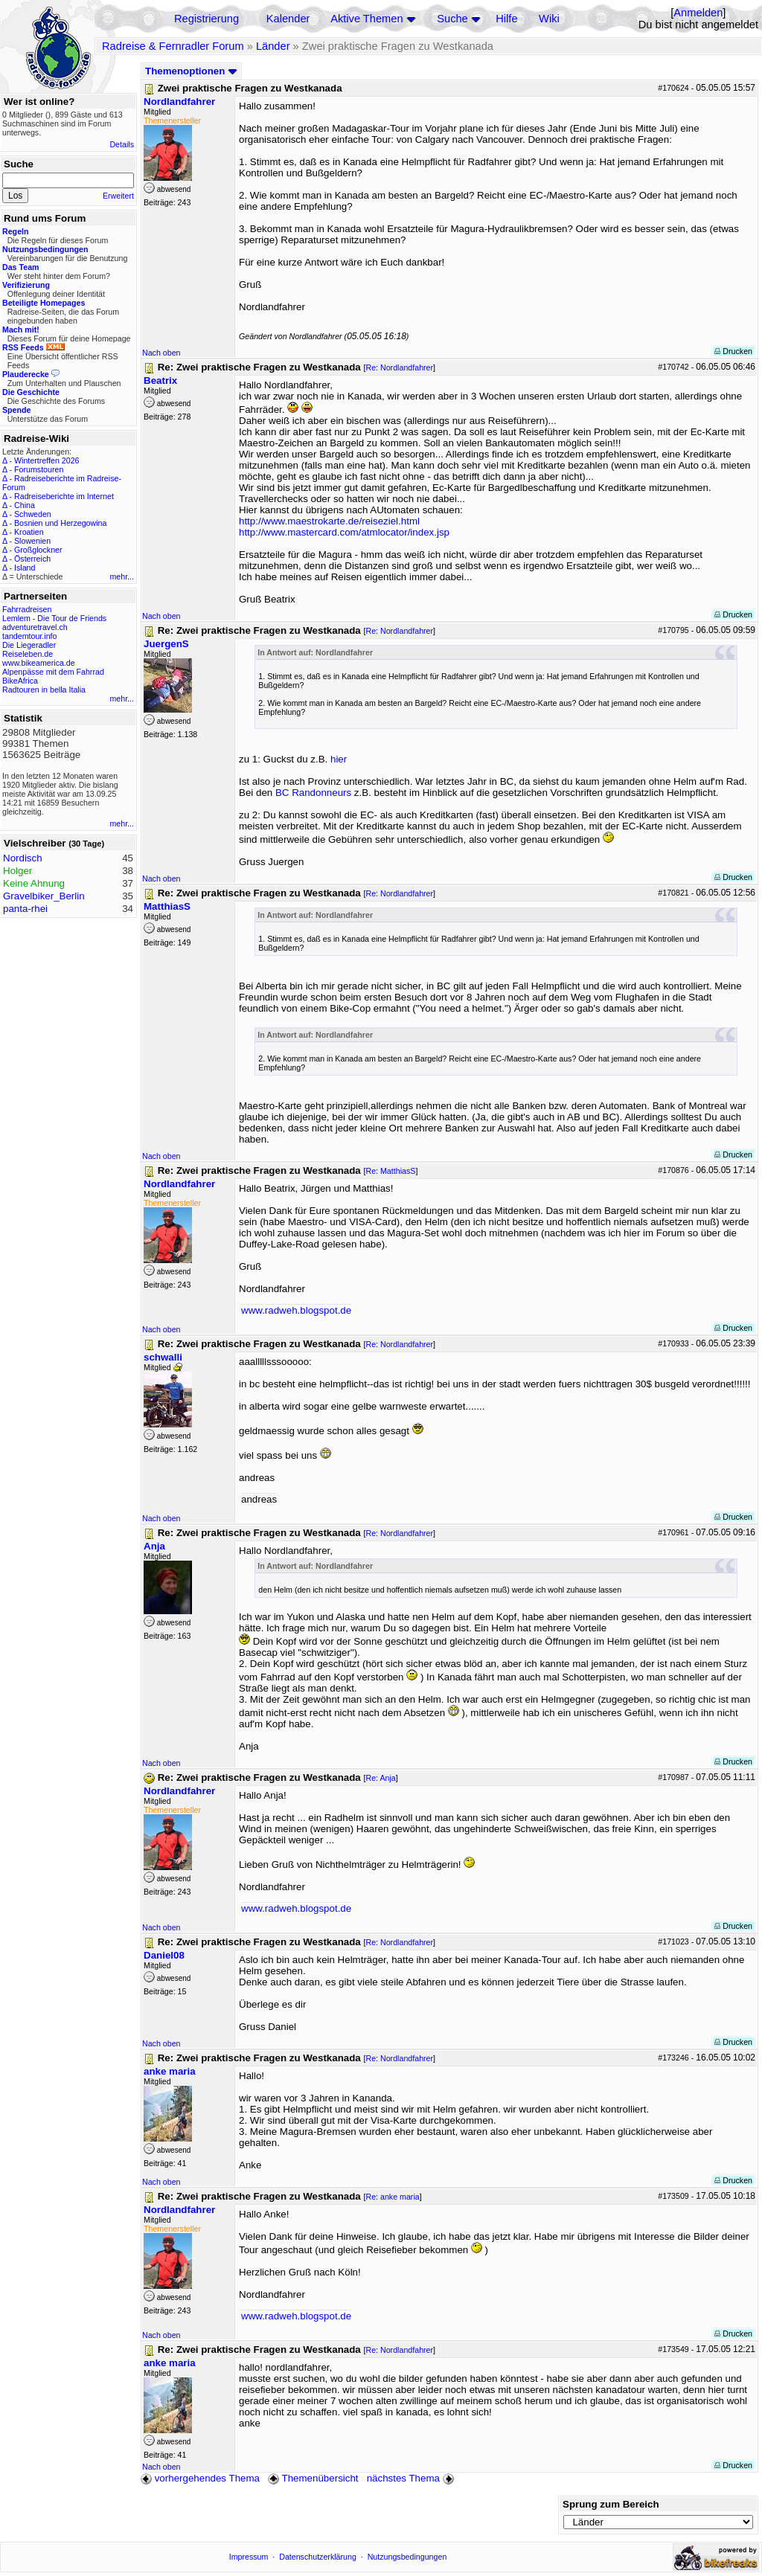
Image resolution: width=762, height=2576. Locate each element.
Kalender (288, 19)
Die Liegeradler (29, 644)
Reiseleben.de (27, 653)
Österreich (32, 558)
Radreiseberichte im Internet (64, 496)
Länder (273, 46)
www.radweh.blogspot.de (296, 1310)
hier (338, 759)
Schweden (32, 514)
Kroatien (29, 531)
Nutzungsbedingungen (407, 2556)
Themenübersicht (313, 2478)
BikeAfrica (20, 680)
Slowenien (32, 540)
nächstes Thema (412, 2478)
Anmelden (698, 13)
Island (24, 567)
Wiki (549, 19)
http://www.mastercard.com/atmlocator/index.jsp (344, 532)
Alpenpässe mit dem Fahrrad (53, 671)
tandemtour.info (29, 636)
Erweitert (118, 195)
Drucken (733, 351)
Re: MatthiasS (390, 1170)
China (24, 505)
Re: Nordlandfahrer (399, 367)
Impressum (249, 2556)
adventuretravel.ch (35, 627)
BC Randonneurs (313, 792)
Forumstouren (38, 469)
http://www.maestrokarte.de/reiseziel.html (329, 521)
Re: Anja (380, 1777)
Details (121, 144)
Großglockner (38, 549)
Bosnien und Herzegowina (60, 522)
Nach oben (161, 352)
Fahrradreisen (26, 609)
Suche (452, 19)
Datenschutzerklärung (317, 2556)
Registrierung (206, 19)
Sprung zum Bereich (611, 2504)
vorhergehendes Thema (200, 2478)
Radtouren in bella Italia (44, 689)
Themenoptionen (191, 71)
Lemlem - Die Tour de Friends (54, 618)
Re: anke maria (392, 2196)
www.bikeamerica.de (38, 662)
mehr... (121, 576)
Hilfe (506, 19)
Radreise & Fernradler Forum (173, 46)
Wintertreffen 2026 (46, 460)
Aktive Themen (366, 19)
